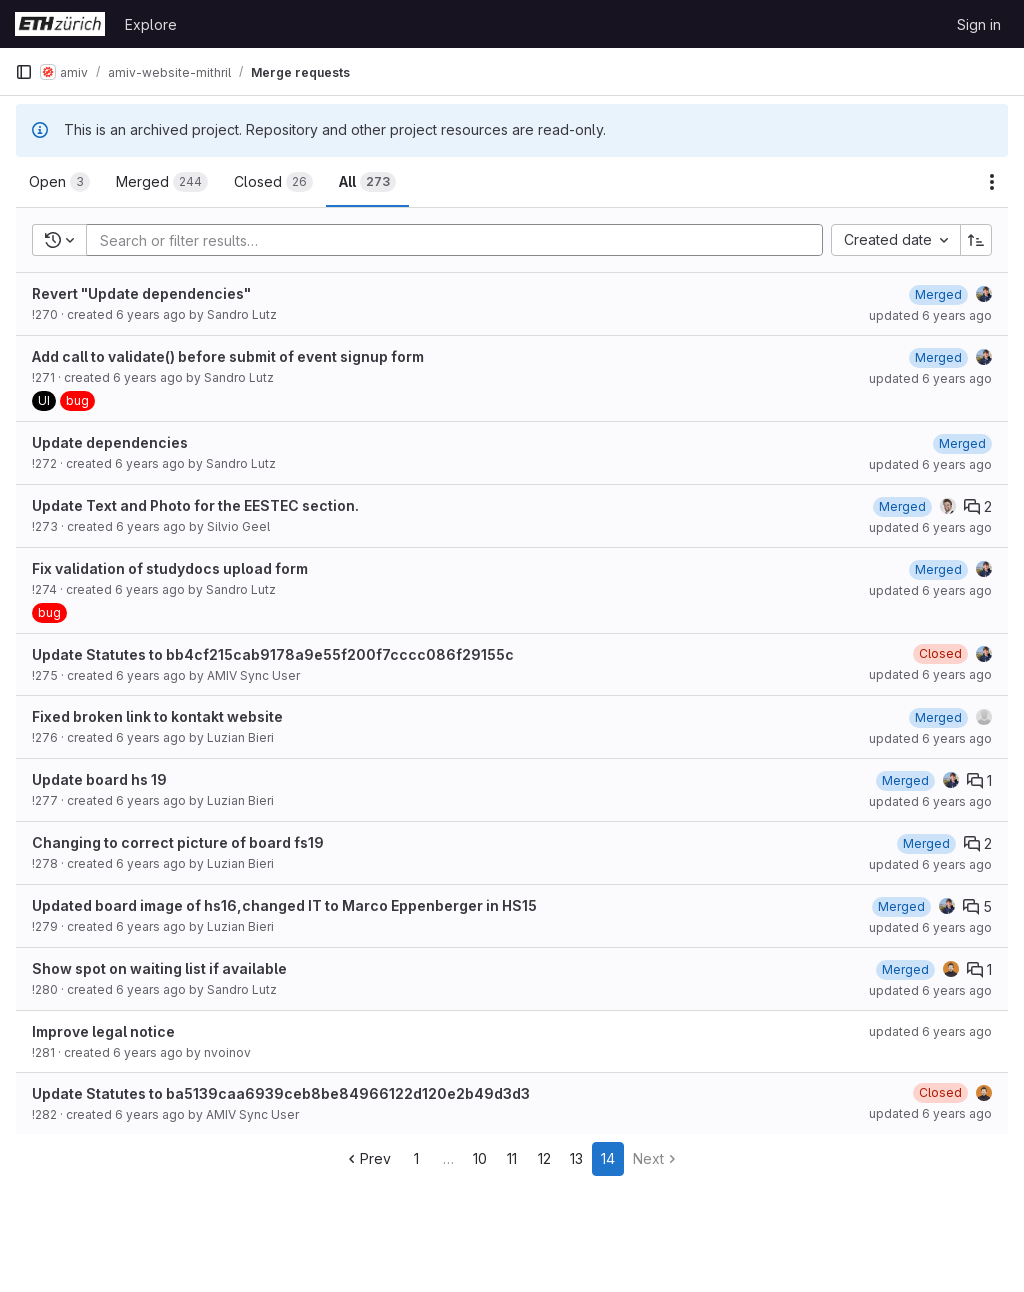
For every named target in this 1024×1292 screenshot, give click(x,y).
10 (480, 1158)
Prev (367, 1158)
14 (608, 1158)
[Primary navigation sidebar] (24, 72)
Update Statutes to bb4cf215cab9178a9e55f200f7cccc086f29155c (273, 654)
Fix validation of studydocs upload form (170, 568)
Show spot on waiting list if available (159, 968)
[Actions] (992, 182)
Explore (151, 24)
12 (544, 1158)
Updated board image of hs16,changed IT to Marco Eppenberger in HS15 (284, 905)
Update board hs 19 (99, 779)
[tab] (59, 182)
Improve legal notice (103, 1031)
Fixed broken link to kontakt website (157, 716)
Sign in (979, 24)
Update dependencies (110, 442)
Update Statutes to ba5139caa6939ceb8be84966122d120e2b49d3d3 (281, 1093)
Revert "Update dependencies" (141, 293)
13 (576, 1158)
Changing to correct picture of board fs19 (178, 842)
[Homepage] (60, 24)
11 (512, 1158)
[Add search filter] (460, 240)
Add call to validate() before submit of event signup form (228, 356)
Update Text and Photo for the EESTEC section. (195, 505)
